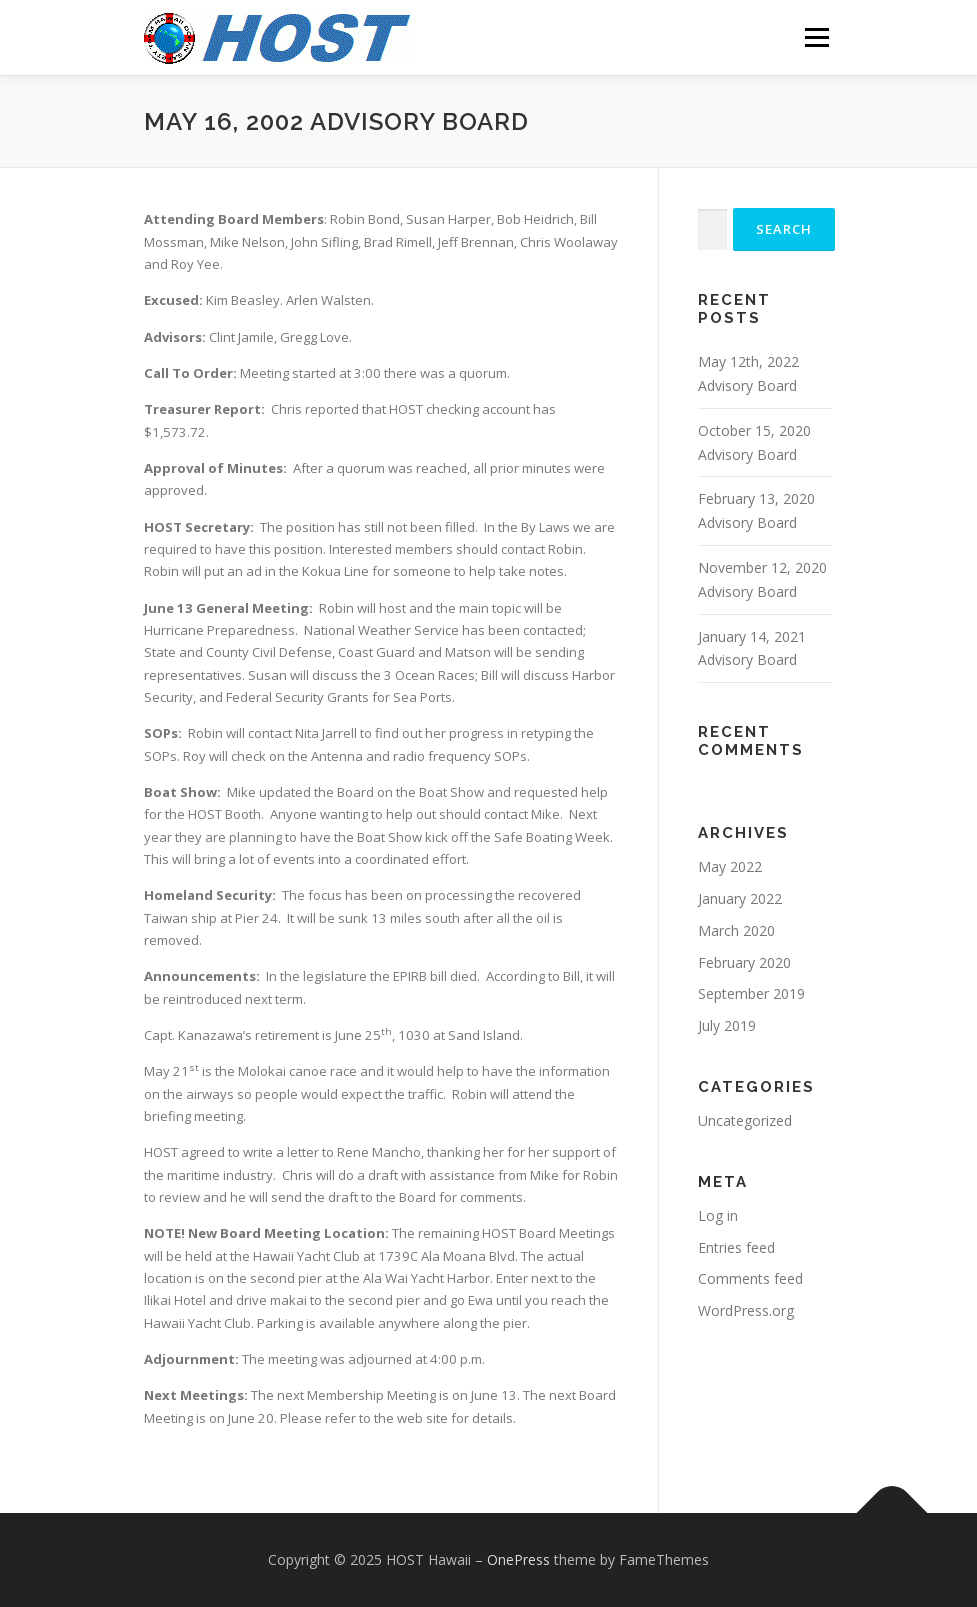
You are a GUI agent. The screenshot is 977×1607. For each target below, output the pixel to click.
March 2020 (736, 930)
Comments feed (750, 1278)
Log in (718, 1215)
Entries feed (736, 1247)
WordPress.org (746, 1310)
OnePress (518, 1559)
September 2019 (751, 993)
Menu (816, 37)
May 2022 (730, 866)
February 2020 (744, 962)
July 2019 (727, 1025)
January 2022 (740, 898)
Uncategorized (745, 1120)
